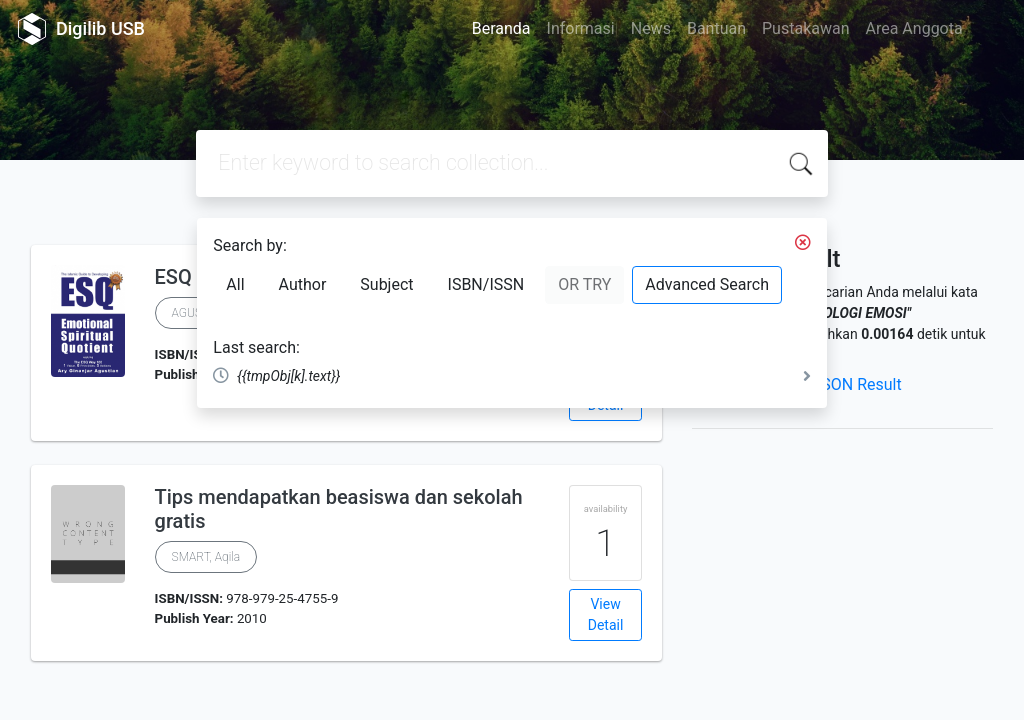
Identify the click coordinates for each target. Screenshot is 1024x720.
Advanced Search (707, 284)
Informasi (581, 28)
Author (303, 284)
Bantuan (716, 28)
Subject (386, 284)
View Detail (606, 614)
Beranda (501, 28)
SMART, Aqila (206, 557)
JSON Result (856, 384)
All (235, 284)
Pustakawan (805, 28)
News (651, 28)
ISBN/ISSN (486, 284)
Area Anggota (914, 28)
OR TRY (584, 284)
